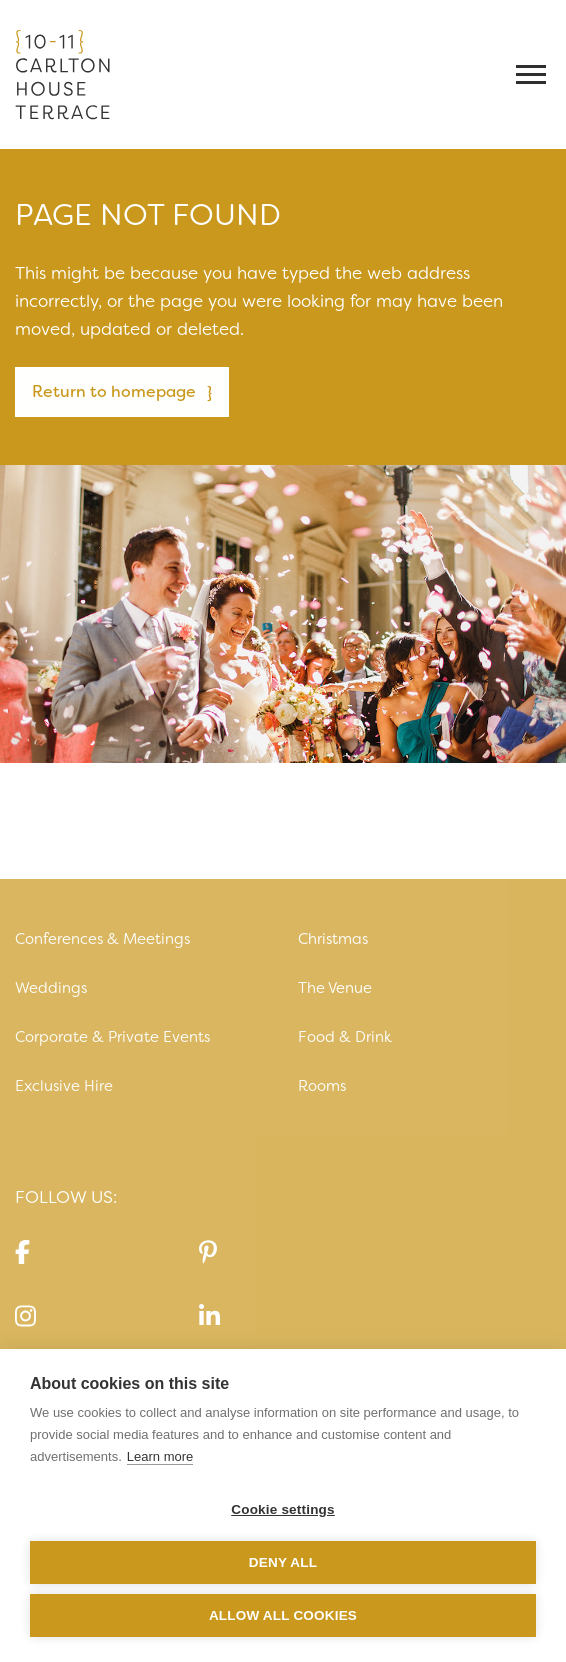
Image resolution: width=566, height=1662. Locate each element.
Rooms (322, 1086)
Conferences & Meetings (102, 939)
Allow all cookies (283, 1615)
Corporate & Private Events (112, 1037)
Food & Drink (345, 1037)
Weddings (51, 988)
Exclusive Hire (64, 1086)
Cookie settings (283, 1509)
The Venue (335, 988)
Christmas (333, 939)
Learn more (160, 1456)
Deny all (283, 1562)
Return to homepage (114, 391)
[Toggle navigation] (533, 75)
